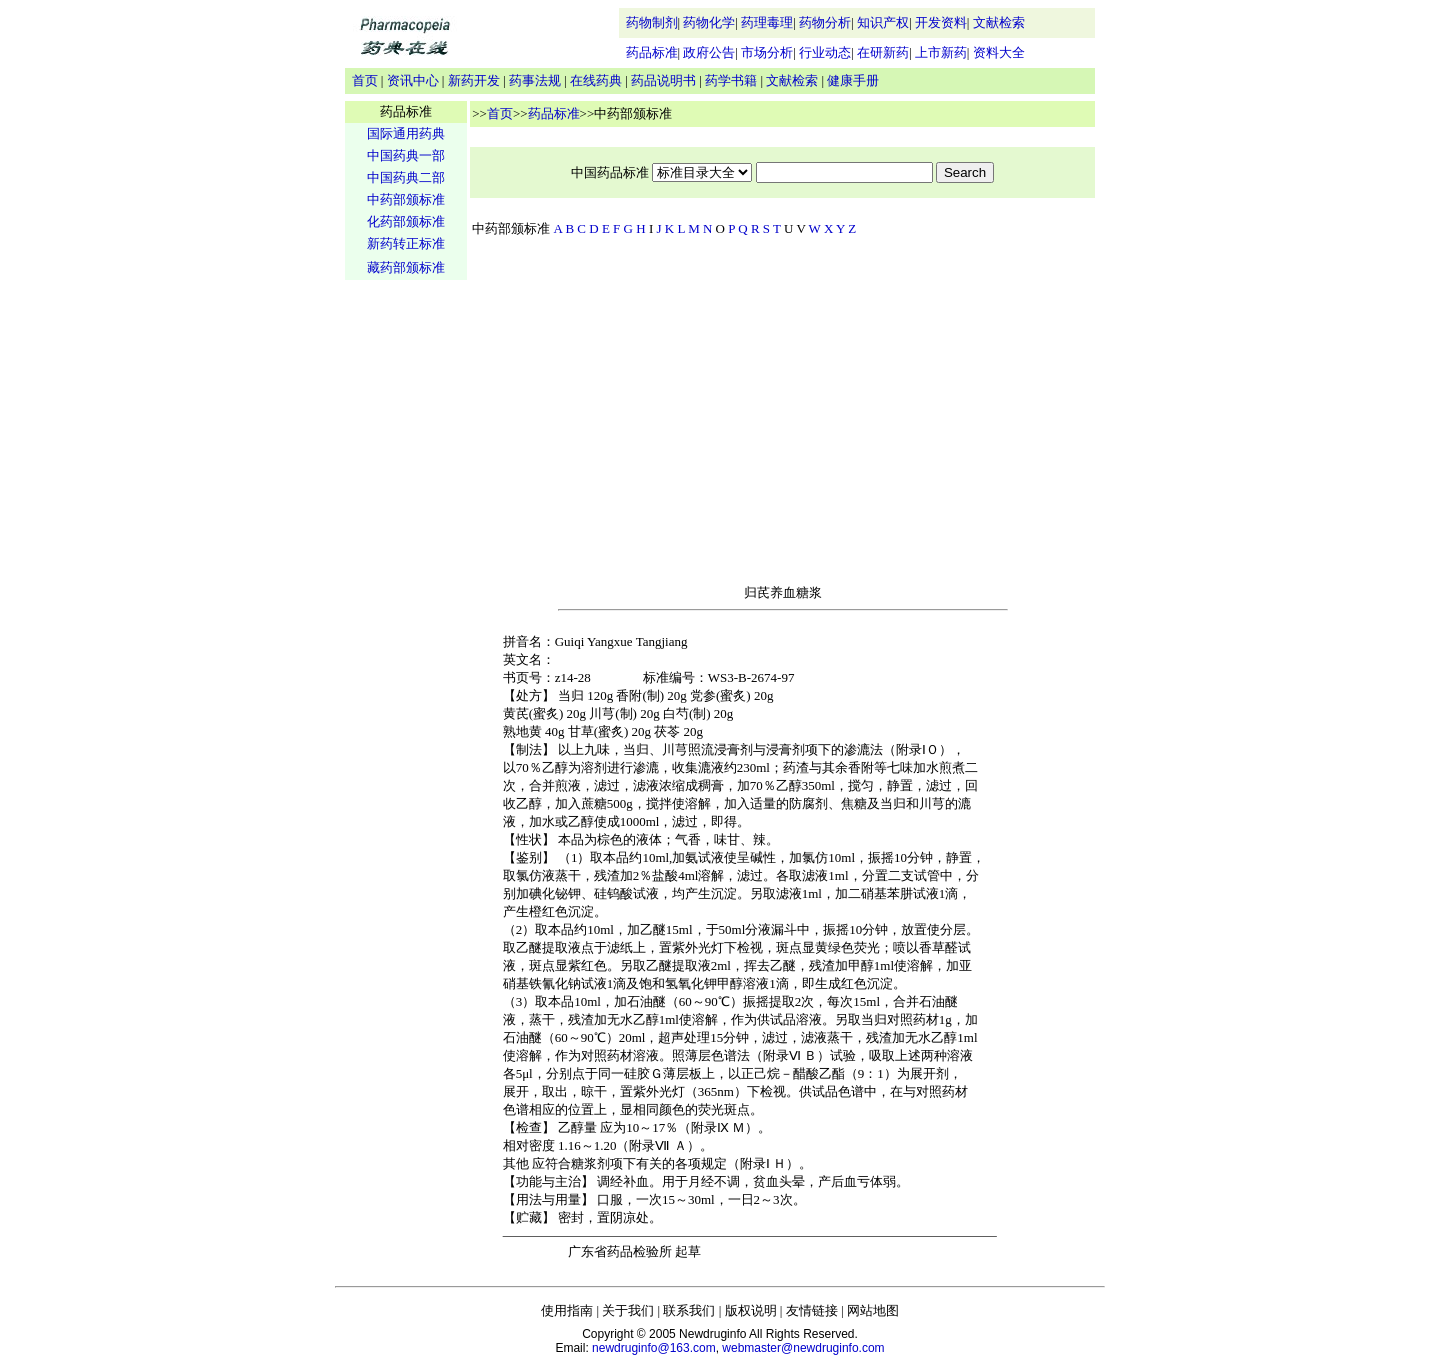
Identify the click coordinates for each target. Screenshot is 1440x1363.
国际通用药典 (406, 133)
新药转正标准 (406, 243)
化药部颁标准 (406, 221)
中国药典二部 (406, 177)
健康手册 (853, 80)
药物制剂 (652, 22)
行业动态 (825, 52)
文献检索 (999, 22)
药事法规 (535, 80)
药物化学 (709, 22)
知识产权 (883, 22)
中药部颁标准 (406, 199)
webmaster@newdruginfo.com (803, 1348)
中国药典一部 (406, 155)
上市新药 (941, 52)
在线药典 (596, 80)
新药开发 (474, 80)
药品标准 (652, 52)
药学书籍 (731, 80)
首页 (365, 80)
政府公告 (709, 52)
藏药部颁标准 (406, 267)
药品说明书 (663, 80)
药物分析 (825, 22)
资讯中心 (413, 80)
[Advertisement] (406, 596)
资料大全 (999, 52)
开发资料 (941, 22)
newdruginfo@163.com (654, 1348)
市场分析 (767, 52)
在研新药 (883, 52)
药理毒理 (767, 22)
